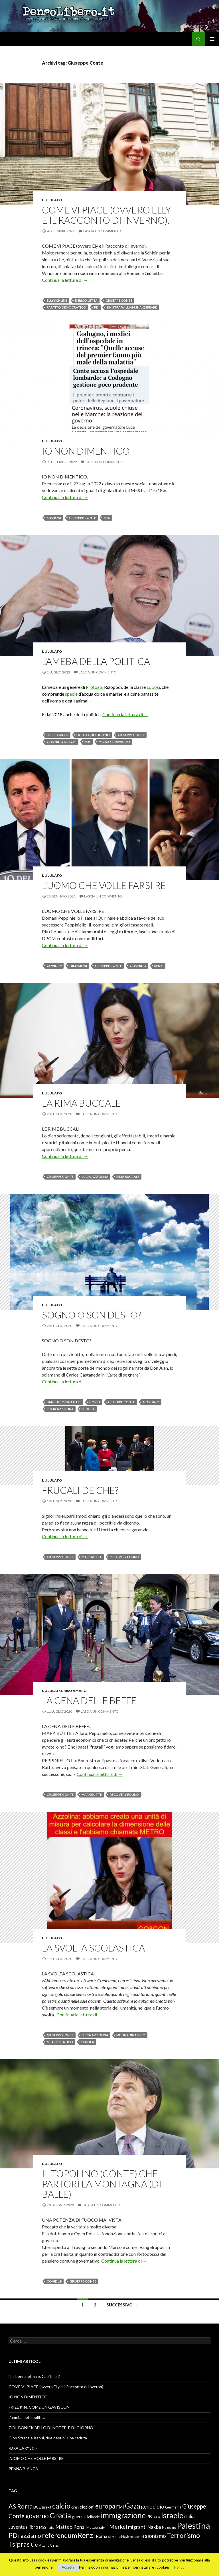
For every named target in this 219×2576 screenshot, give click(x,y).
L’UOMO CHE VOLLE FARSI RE (104, 885)
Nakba (154, 2527)
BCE (37, 2507)
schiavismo (125, 2536)
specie (71, 694)
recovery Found (124, 1557)
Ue (34, 2544)
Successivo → (121, 2304)
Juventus (18, 2527)
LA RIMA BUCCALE (81, 1103)
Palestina (193, 2525)
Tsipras (19, 2544)
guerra (78, 2516)
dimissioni (78, 965)
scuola (88, 1409)
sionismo (155, 2535)
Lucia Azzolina (95, 1176)
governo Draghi (61, 741)
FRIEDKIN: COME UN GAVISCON (39, 2407)
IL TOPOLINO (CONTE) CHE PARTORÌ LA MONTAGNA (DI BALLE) (102, 2184)
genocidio (152, 2506)
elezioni (54, 517)
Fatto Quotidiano (93, 735)
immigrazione (123, 2515)
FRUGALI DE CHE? (80, 1490)
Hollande (93, 2517)
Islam (156, 2517)
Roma (101, 2536)
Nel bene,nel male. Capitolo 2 (34, 2376)
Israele (172, 2515)
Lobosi (153, 687)
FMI (120, 2506)
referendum (59, 2535)
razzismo (29, 2535)
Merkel (118, 2526)
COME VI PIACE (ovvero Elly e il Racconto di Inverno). (106, 215)
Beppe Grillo (57, 735)
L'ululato (52, 200)
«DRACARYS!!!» (23, 2448)
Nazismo (169, 2527)
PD (96, 307)
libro (33, 2527)
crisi (75, 2507)
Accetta (68, 2567)
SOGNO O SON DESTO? (91, 1314)
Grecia (60, 2515)
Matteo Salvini (97, 2527)
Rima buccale (127, 1176)
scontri (139, 2536)
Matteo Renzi (70, 2527)
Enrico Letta (86, 300)
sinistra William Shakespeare (132, 307)
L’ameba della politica (96, 661)
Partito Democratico (66, 307)
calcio (61, 2505)
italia (189, 2516)
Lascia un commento (102, 231)
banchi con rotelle (64, 1402)
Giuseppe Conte (119, 300)
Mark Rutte (92, 1557)
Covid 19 (54, 965)
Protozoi (94, 687)
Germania (173, 2507)
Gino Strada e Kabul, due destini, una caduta (48, 2437)
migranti (137, 2527)
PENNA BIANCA (23, 2468)
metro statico (60, 2042)
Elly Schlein (57, 300)
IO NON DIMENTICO (86, 451)
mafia (50, 2527)
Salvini (112, 2536)
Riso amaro (75, 1690)
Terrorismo (183, 2535)
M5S (107, 517)
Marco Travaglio (114, 741)
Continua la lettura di (65, 280)
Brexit (46, 2507)
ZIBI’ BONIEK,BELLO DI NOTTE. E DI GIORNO (51, 2427)
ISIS (149, 2517)
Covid (94, 1402)
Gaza (132, 2506)
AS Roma (21, 2506)
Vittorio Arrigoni (50, 2545)
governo (138, 965)
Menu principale (212, 39)
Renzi (158, 965)
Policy (179, 2567)
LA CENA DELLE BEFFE (89, 1700)
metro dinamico (130, 2035)
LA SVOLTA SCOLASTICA (93, 1947)
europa (105, 2506)
